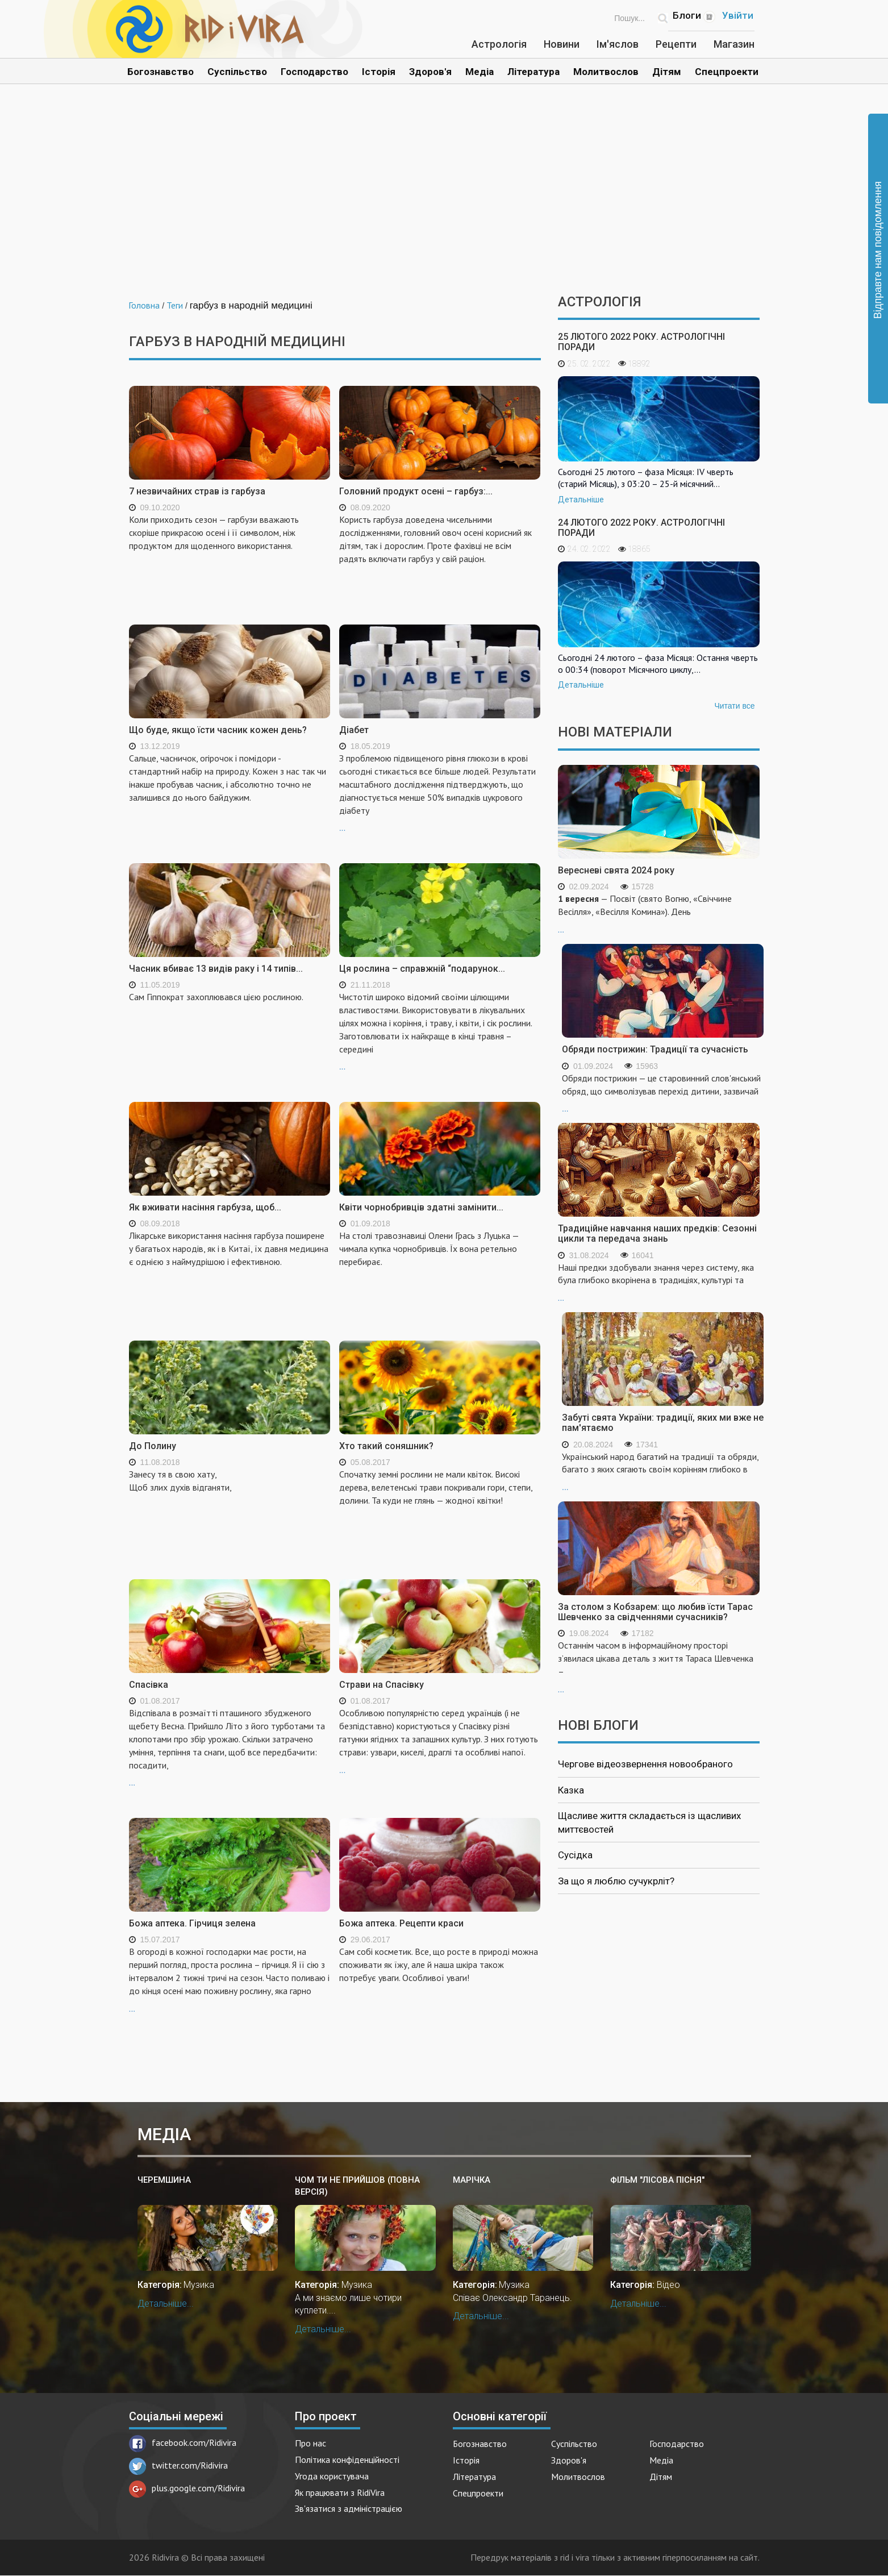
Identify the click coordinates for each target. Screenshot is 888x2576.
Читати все (734, 705)
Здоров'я (430, 71)
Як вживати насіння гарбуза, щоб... (205, 1207)
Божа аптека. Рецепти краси (401, 1923)
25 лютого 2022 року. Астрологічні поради (641, 341)
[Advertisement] (444, 197)
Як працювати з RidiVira (340, 2492)
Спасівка (148, 1684)
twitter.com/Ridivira (178, 2465)
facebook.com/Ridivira (182, 2442)
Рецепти (676, 44)
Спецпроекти (726, 71)
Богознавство (160, 71)
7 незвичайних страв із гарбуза (197, 491)
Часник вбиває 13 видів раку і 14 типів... (216, 968)
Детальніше (581, 499)
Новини (562, 44)
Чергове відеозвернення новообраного (645, 1764)
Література (533, 71)
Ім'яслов (618, 44)
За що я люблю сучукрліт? (616, 1881)
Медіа (479, 71)
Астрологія (499, 44)
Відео (668, 2284)
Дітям (666, 71)
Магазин (734, 44)
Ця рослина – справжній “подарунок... (422, 968)
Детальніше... (165, 2303)
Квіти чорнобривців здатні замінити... (421, 1207)
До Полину (152, 1446)
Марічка (471, 2180)
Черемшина (164, 2180)
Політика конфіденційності (347, 2459)
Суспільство (237, 71)
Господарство (314, 71)
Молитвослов (606, 71)
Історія (378, 71)
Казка (571, 1790)
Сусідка (575, 1855)
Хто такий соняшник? (386, 1446)
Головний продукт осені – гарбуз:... (416, 491)
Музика (199, 2284)
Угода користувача (332, 2476)
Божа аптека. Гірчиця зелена (192, 1923)
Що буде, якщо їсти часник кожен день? (218, 730)
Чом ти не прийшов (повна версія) (357, 2186)
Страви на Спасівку (381, 1684)
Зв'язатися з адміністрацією (348, 2508)
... (440, 792)
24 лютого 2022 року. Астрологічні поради (641, 527)
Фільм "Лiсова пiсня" (657, 2180)
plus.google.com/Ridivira (187, 2488)
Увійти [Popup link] (737, 15)
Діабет (354, 730)
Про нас (310, 2443)
